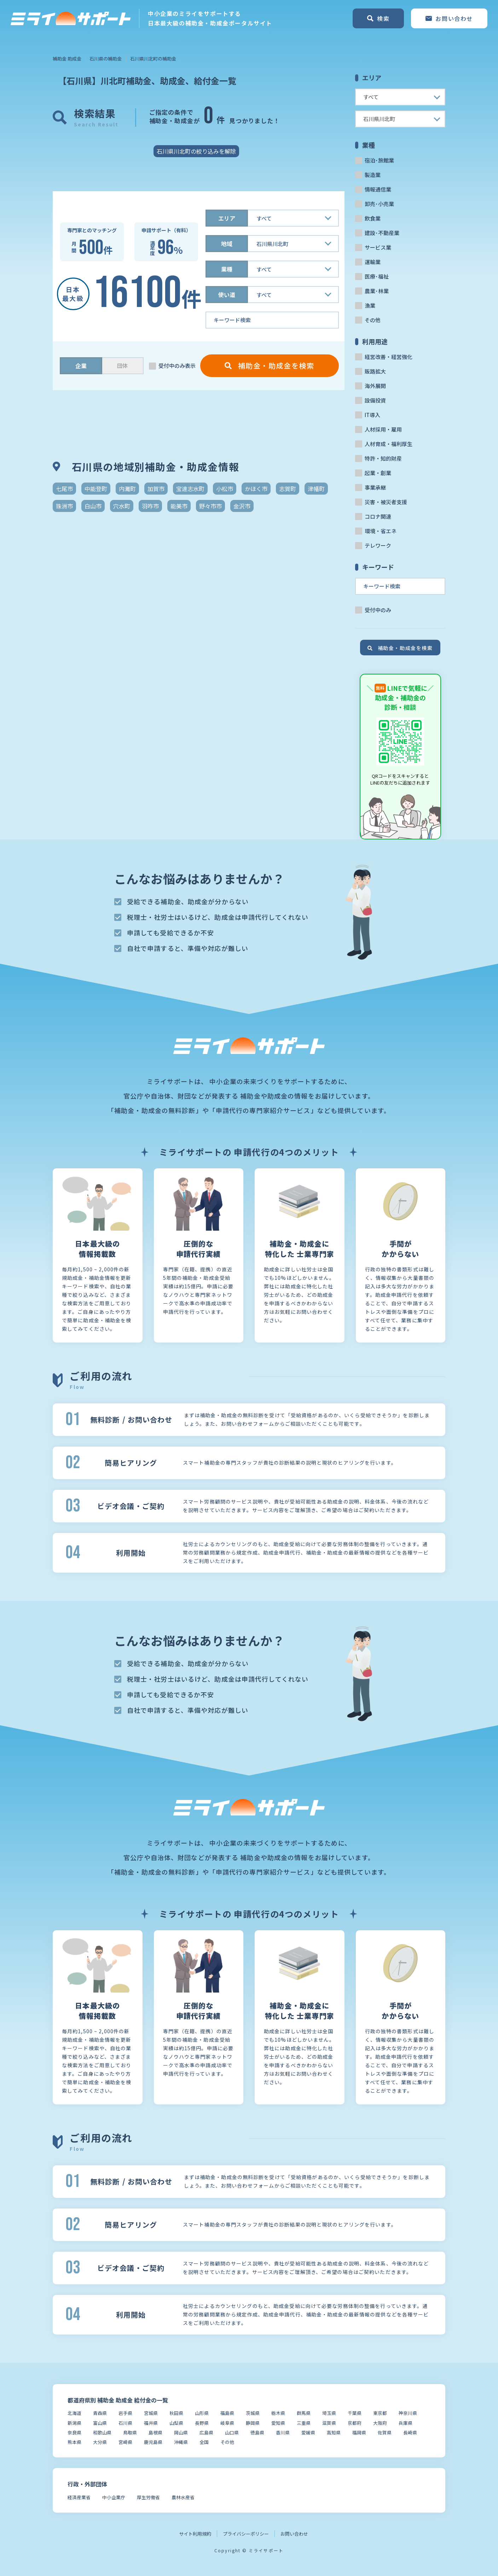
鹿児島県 (153, 2442)
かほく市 (256, 488)
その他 (373, 320)
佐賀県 (385, 2432)
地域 (226, 243)
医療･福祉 (377, 276)
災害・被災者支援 (386, 502)
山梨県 (176, 2423)
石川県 (125, 2423)
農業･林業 (377, 291)
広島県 (206, 2432)
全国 (204, 2442)
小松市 (224, 488)
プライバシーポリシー (246, 2533)
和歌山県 (102, 2432)
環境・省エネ (380, 531)
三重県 (304, 2423)
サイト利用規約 (195, 2533)
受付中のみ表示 (177, 365)
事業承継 (375, 487)
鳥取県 (130, 2432)
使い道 (226, 294)
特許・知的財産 (383, 458)
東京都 (380, 2413)
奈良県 (74, 2432)
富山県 (100, 2423)
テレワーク (378, 545)
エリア (226, 218)
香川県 (283, 2432)
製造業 (373, 174)
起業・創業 (378, 473)
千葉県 (354, 2413)
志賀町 (287, 488)
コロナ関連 (378, 516)
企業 (81, 365)
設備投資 (375, 400)
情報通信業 (378, 189)
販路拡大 (375, 371)
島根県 (155, 2432)
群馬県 (304, 2413)
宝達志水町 (190, 488)
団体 (122, 365)
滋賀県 (329, 2423)
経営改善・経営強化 (388, 356)
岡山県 (181, 2432)
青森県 (100, 2413)
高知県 (334, 2432)
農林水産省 (183, 2497)
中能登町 (96, 488)
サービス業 (378, 247)
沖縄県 (181, 2442)
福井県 (151, 2423)
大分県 (100, 2442)
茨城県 (253, 2413)
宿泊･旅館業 (379, 160)
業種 (226, 269)
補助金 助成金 (67, 58)
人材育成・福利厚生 (388, 444)
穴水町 (121, 506)
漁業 (370, 305)
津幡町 (316, 488)
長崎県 (410, 2432)
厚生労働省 (148, 2497)
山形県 (202, 2413)
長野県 (202, 2423)
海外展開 (375, 385)
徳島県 (257, 2432)
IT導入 (372, 414)
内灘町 (127, 488)
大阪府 (380, 2423)
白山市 (93, 506)
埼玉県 (329, 2413)
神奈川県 (408, 2413)
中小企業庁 (113, 2497)
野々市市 (210, 506)
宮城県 (151, 2413)
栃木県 (278, 2413)
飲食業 (373, 218)
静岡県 (253, 2423)
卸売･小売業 (379, 203)
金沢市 (241, 506)
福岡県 (359, 2432)
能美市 (178, 506)
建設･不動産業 (382, 232)
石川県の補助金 (105, 58)
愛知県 (278, 2423)
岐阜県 (227, 2423)
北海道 (74, 2413)
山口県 (232, 2432)
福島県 (227, 2413)
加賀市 (155, 488)
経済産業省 (79, 2497)
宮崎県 (125, 2442)
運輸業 (373, 262)
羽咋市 (150, 506)
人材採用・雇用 (383, 429)
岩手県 (125, 2413)
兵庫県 (405, 2423)
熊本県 (74, 2442)
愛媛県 (308, 2432)
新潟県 (74, 2423)
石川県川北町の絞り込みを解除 (196, 151)
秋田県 (176, 2413)
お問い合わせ (294, 2533)
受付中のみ (378, 610)
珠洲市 (64, 506)
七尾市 (64, 488)
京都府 (354, 2423)
